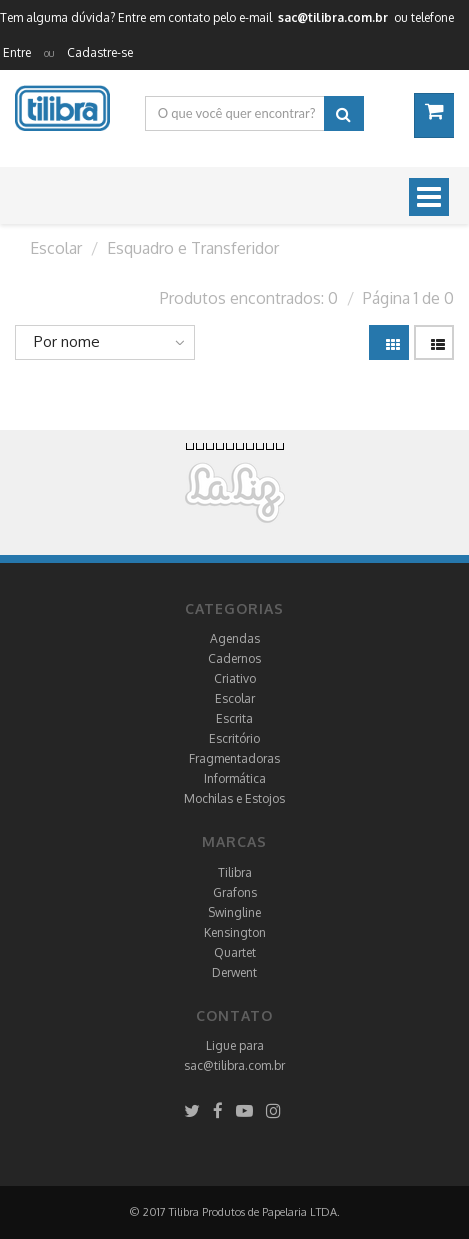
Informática (235, 778)
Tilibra (235, 872)
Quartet (235, 952)
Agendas (235, 638)
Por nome (67, 341)
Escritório (234, 738)
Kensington (235, 932)
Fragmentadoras (234, 758)
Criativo (235, 678)
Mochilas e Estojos (234, 798)
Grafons (235, 892)
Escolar (235, 698)
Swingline (234, 912)
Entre (17, 52)
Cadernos (234, 658)
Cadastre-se (100, 52)
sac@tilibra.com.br (234, 1065)
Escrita (234, 718)
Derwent (234, 972)
